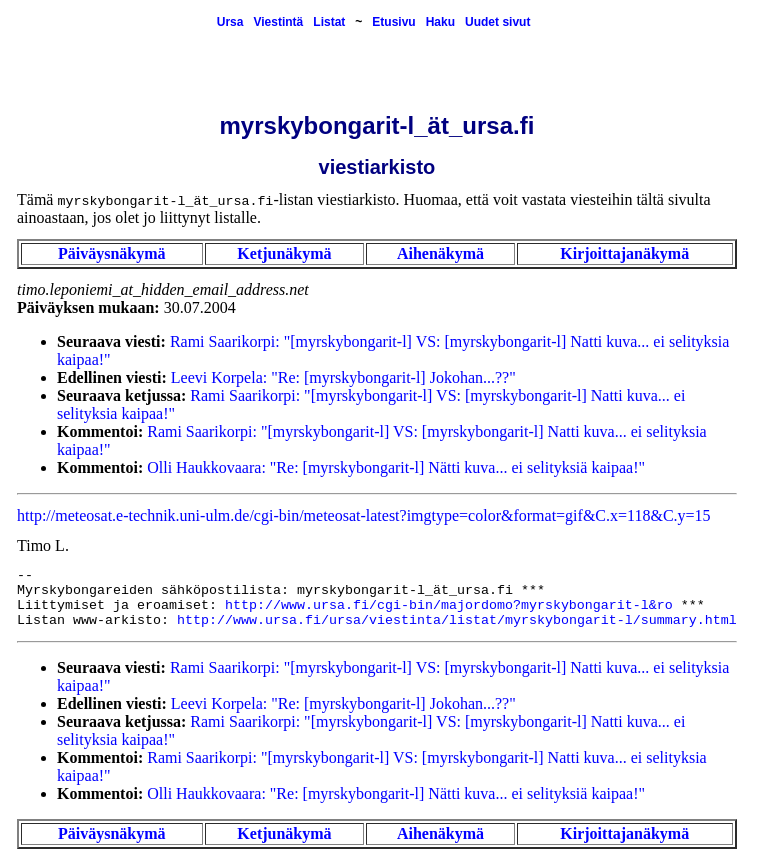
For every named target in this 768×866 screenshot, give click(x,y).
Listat (329, 22)
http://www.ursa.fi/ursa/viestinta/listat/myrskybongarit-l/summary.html (457, 620)
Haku (440, 22)
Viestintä (278, 22)
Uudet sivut (497, 22)
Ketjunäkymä (284, 253)
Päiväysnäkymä (112, 253)
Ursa (230, 22)
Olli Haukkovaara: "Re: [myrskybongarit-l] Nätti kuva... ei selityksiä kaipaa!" (396, 467)
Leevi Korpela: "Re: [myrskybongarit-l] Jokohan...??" (343, 377)
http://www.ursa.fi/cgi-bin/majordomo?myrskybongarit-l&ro (449, 605)
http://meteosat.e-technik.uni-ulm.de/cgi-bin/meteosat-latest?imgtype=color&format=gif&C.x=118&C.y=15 (364, 515)
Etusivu (393, 22)
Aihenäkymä (440, 253)
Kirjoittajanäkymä (624, 253)
